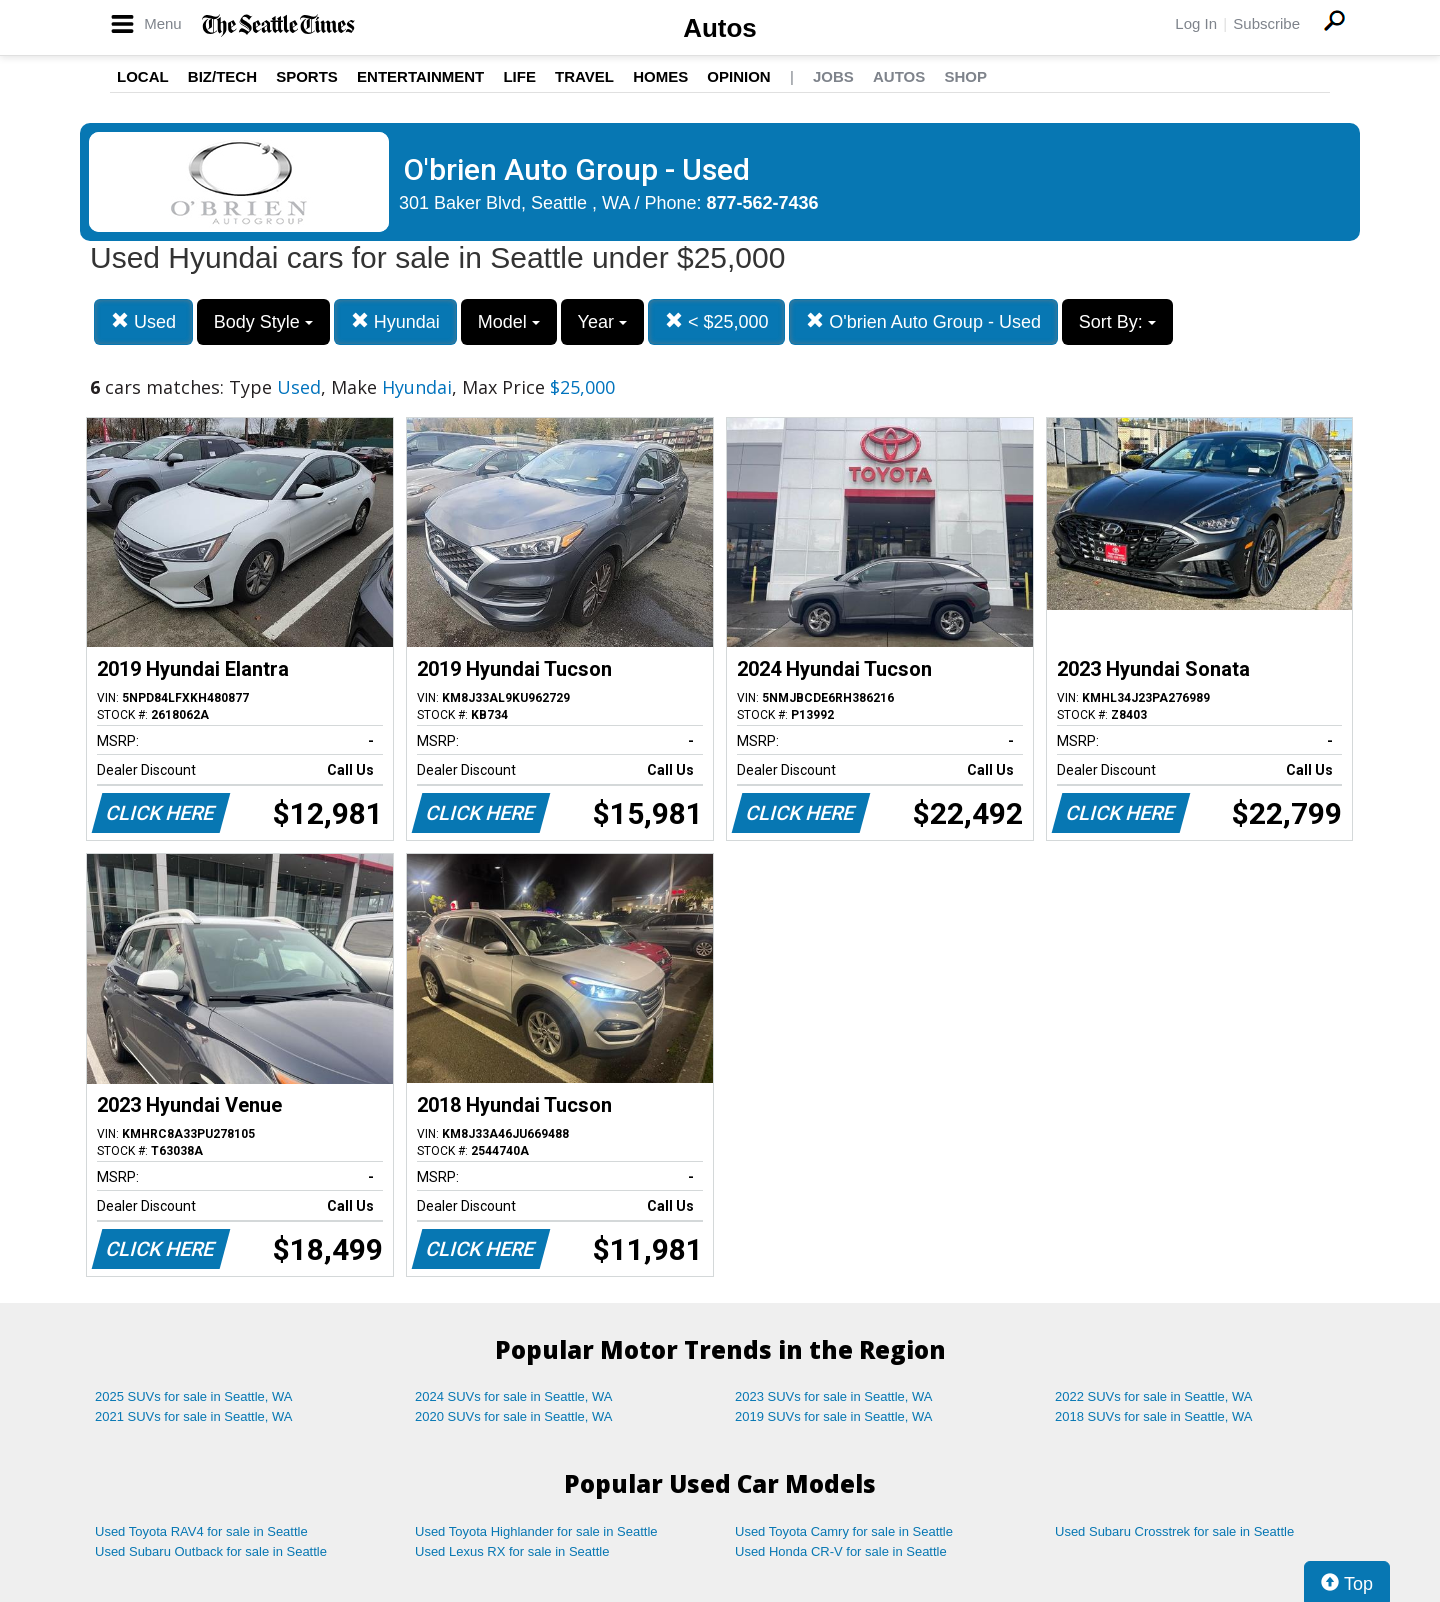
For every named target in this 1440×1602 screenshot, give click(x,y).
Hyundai (395, 321)
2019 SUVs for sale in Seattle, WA (834, 1416)
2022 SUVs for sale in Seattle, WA (1154, 1396)
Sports (307, 76)
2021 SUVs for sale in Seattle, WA (194, 1416)
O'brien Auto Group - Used (923, 321)
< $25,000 (717, 321)
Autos (720, 28)
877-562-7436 (763, 203)
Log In (1196, 23)
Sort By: (1117, 322)
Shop (965, 76)
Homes (660, 76)
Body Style (263, 322)
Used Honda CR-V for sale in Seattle (841, 1551)
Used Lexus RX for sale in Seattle (512, 1551)
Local (143, 76)
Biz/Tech (222, 76)
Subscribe (1266, 23)
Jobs (833, 76)
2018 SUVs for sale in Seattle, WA (1154, 1416)
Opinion (738, 76)
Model (509, 322)
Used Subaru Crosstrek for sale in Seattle (1174, 1531)
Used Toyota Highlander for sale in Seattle (536, 1531)
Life (519, 76)
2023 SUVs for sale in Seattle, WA (834, 1396)
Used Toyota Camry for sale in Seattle (844, 1531)
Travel (584, 76)
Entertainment (420, 76)
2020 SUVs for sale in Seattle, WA (514, 1416)
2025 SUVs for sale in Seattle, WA (194, 1396)
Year (602, 322)
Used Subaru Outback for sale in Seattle (211, 1551)
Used (143, 321)
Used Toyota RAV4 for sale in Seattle (201, 1531)
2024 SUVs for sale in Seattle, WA (514, 1396)
